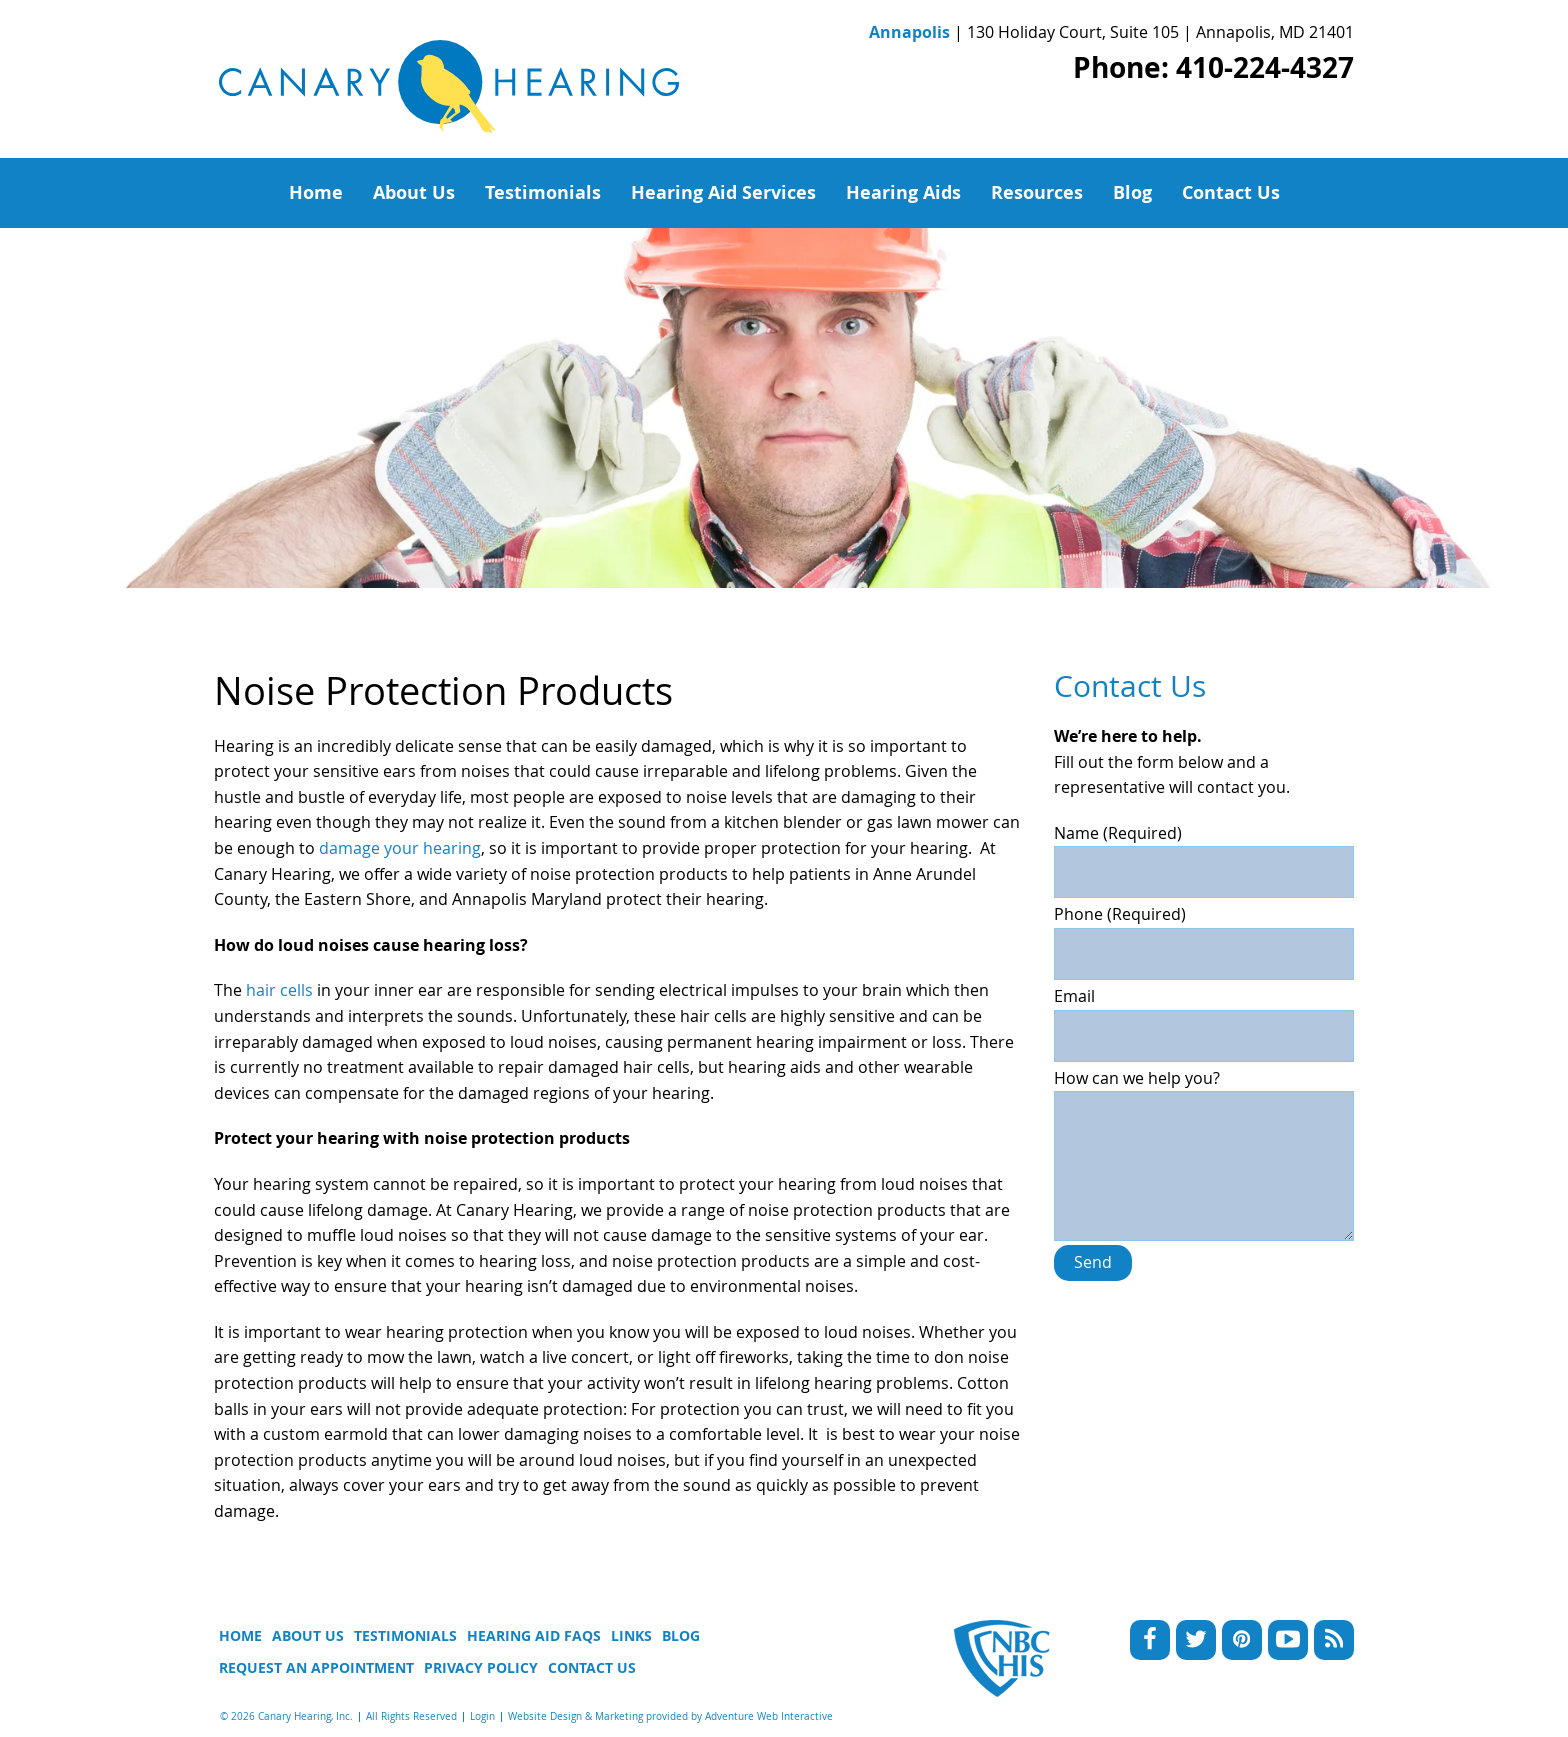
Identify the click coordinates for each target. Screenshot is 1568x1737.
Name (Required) (1204, 853)
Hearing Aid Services (723, 192)
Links (631, 1635)
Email (1204, 1016)
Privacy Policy (481, 1667)
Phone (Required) (1204, 934)
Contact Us (1231, 192)
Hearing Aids (903, 192)
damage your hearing (400, 848)
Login (482, 1716)
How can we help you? (1204, 1091)
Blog (1132, 192)
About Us (414, 192)
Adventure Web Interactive (769, 1716)
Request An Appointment (316, 1667)
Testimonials (543, 192)
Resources (1037, 192)
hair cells (279, 990)
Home (316, 192)
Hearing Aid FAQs (534, 1635)
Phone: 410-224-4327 (1213, 67)
